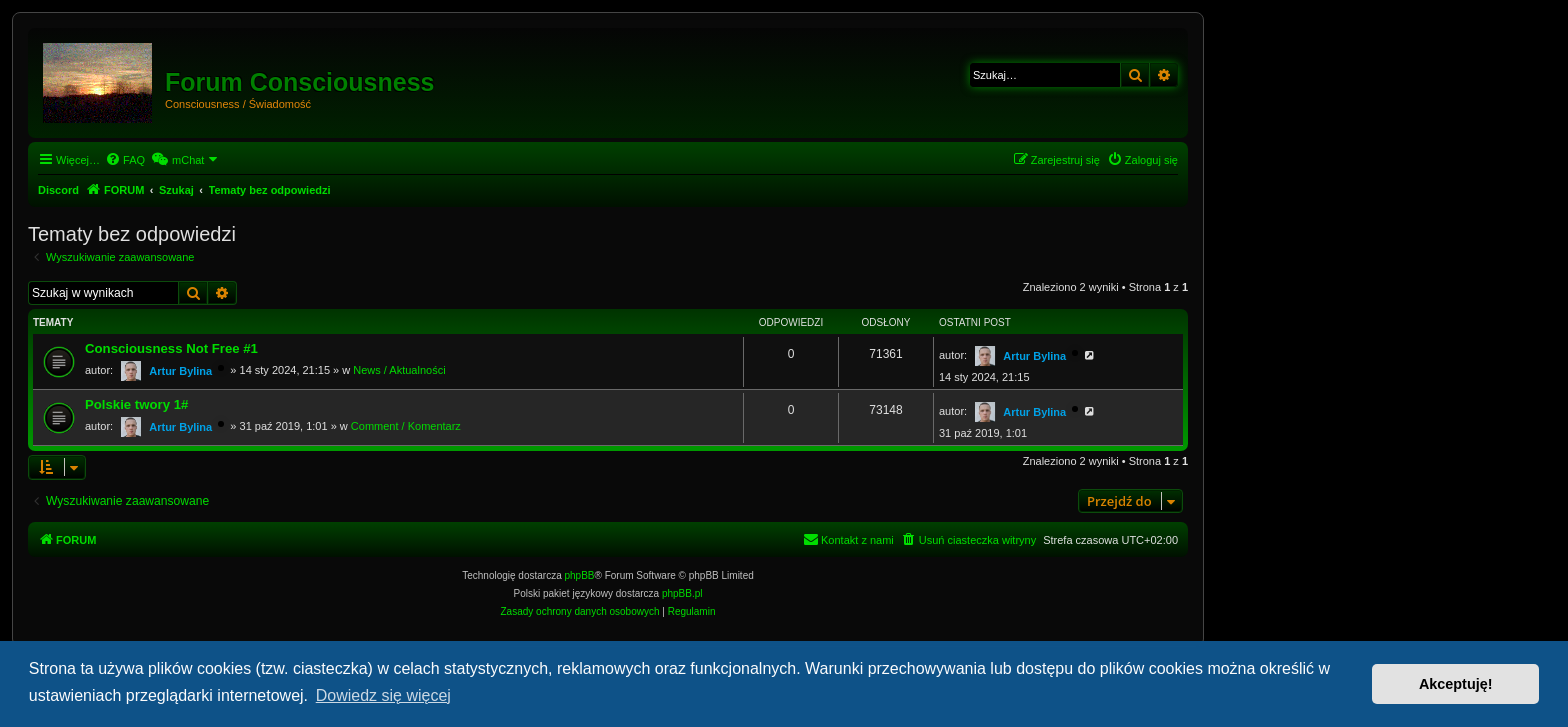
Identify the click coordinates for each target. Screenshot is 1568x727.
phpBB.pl (682, 593)
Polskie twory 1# (136, 404)
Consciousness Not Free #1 (171, 348)
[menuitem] (125, 160)
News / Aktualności (399, 370)
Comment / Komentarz (406, 426)
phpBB (580, 575)
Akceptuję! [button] (1456, 684)
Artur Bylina (180, 371)
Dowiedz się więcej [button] (383, 695)
